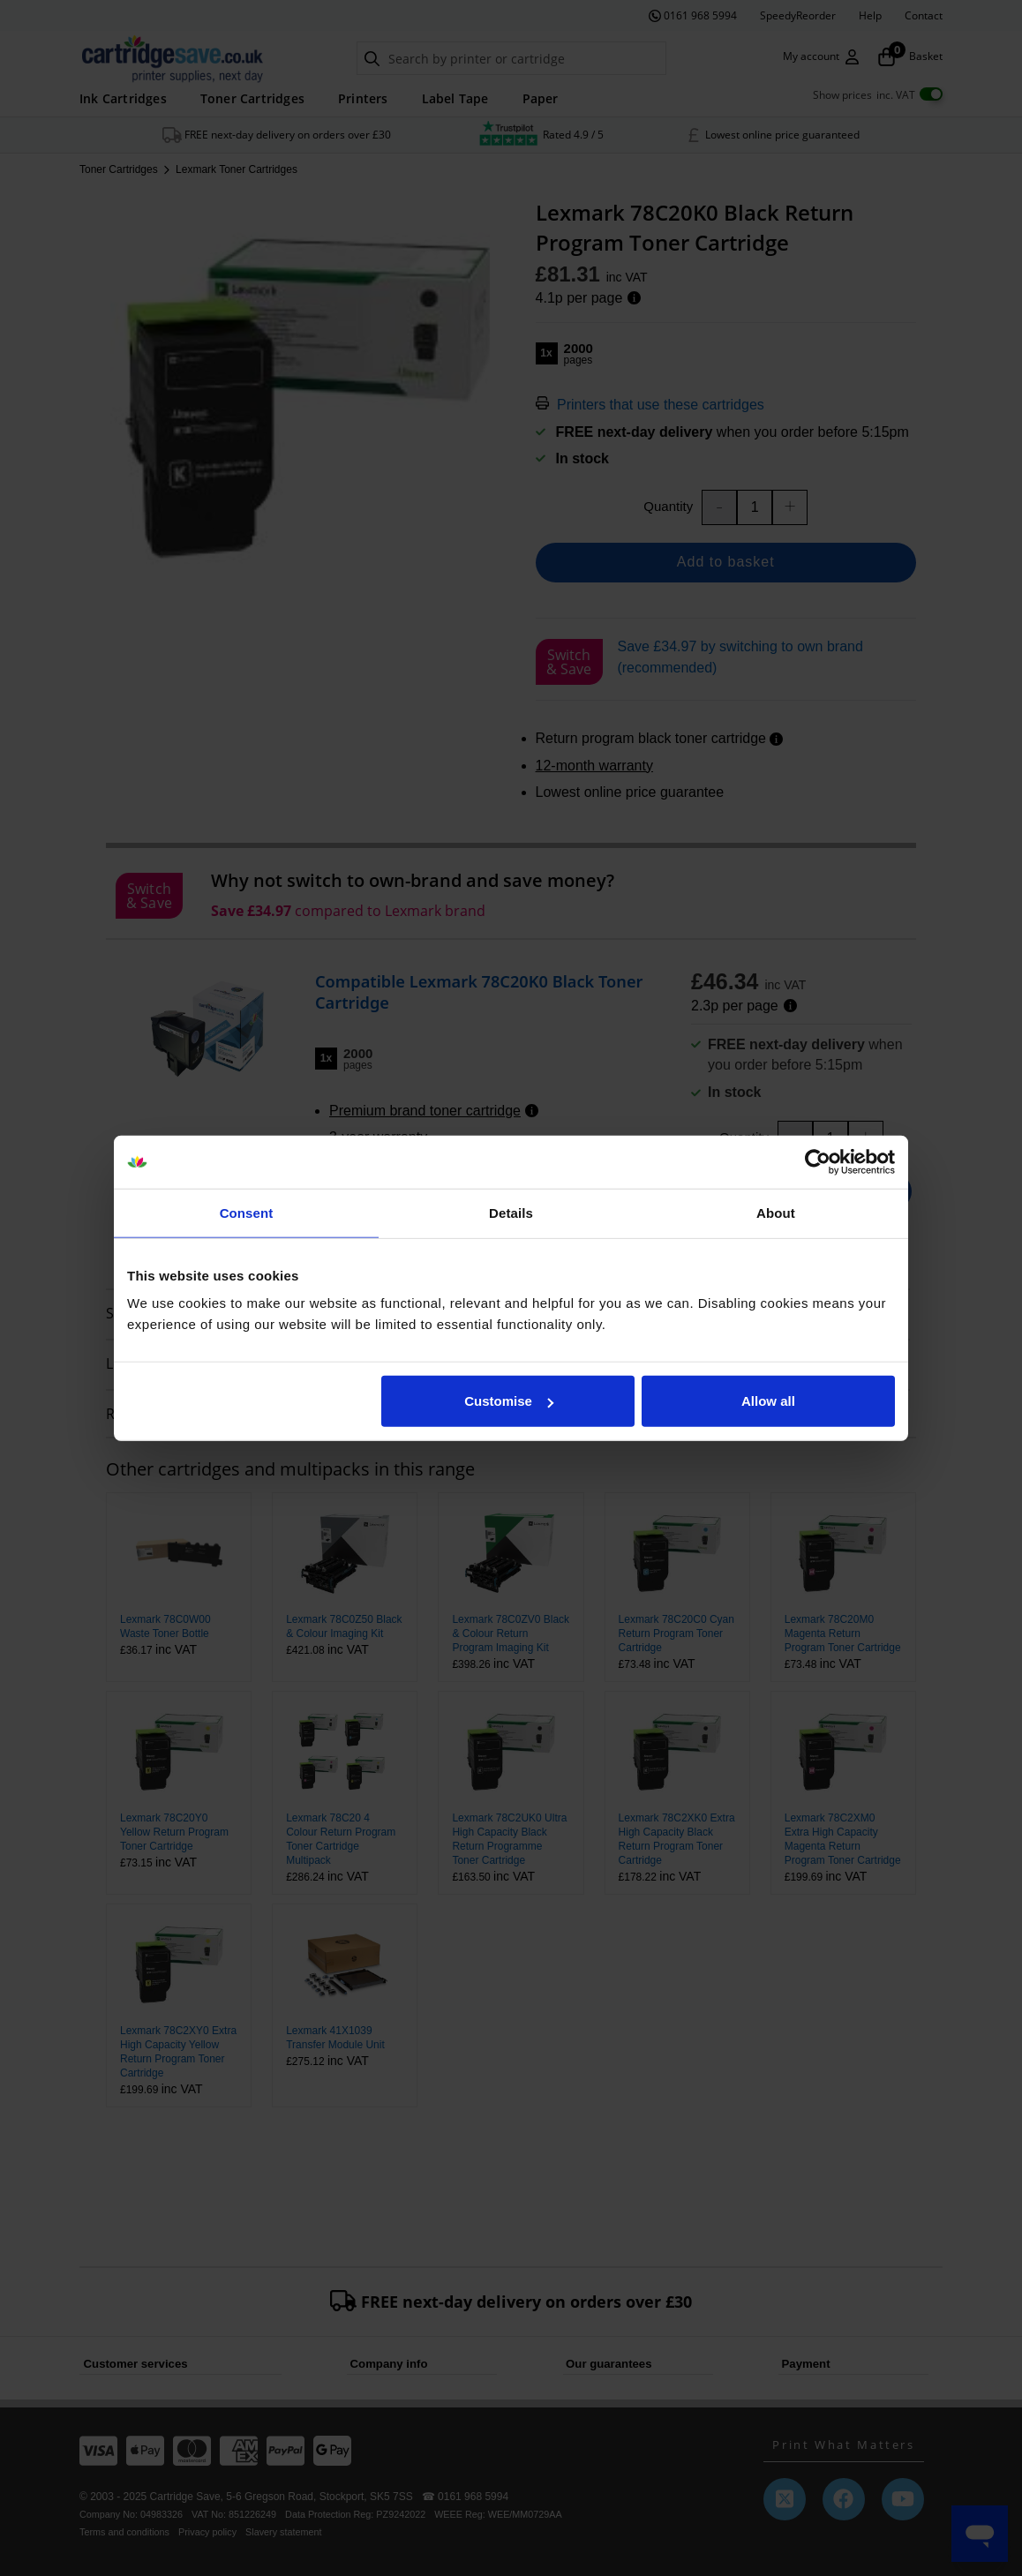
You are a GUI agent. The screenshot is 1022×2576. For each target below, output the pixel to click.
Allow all (768, 1400)
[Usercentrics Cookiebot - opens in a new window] (817, 1161)
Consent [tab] (247, 1212)
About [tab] (775, 1212)
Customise (508, 1400)
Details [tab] (511, 1212)
